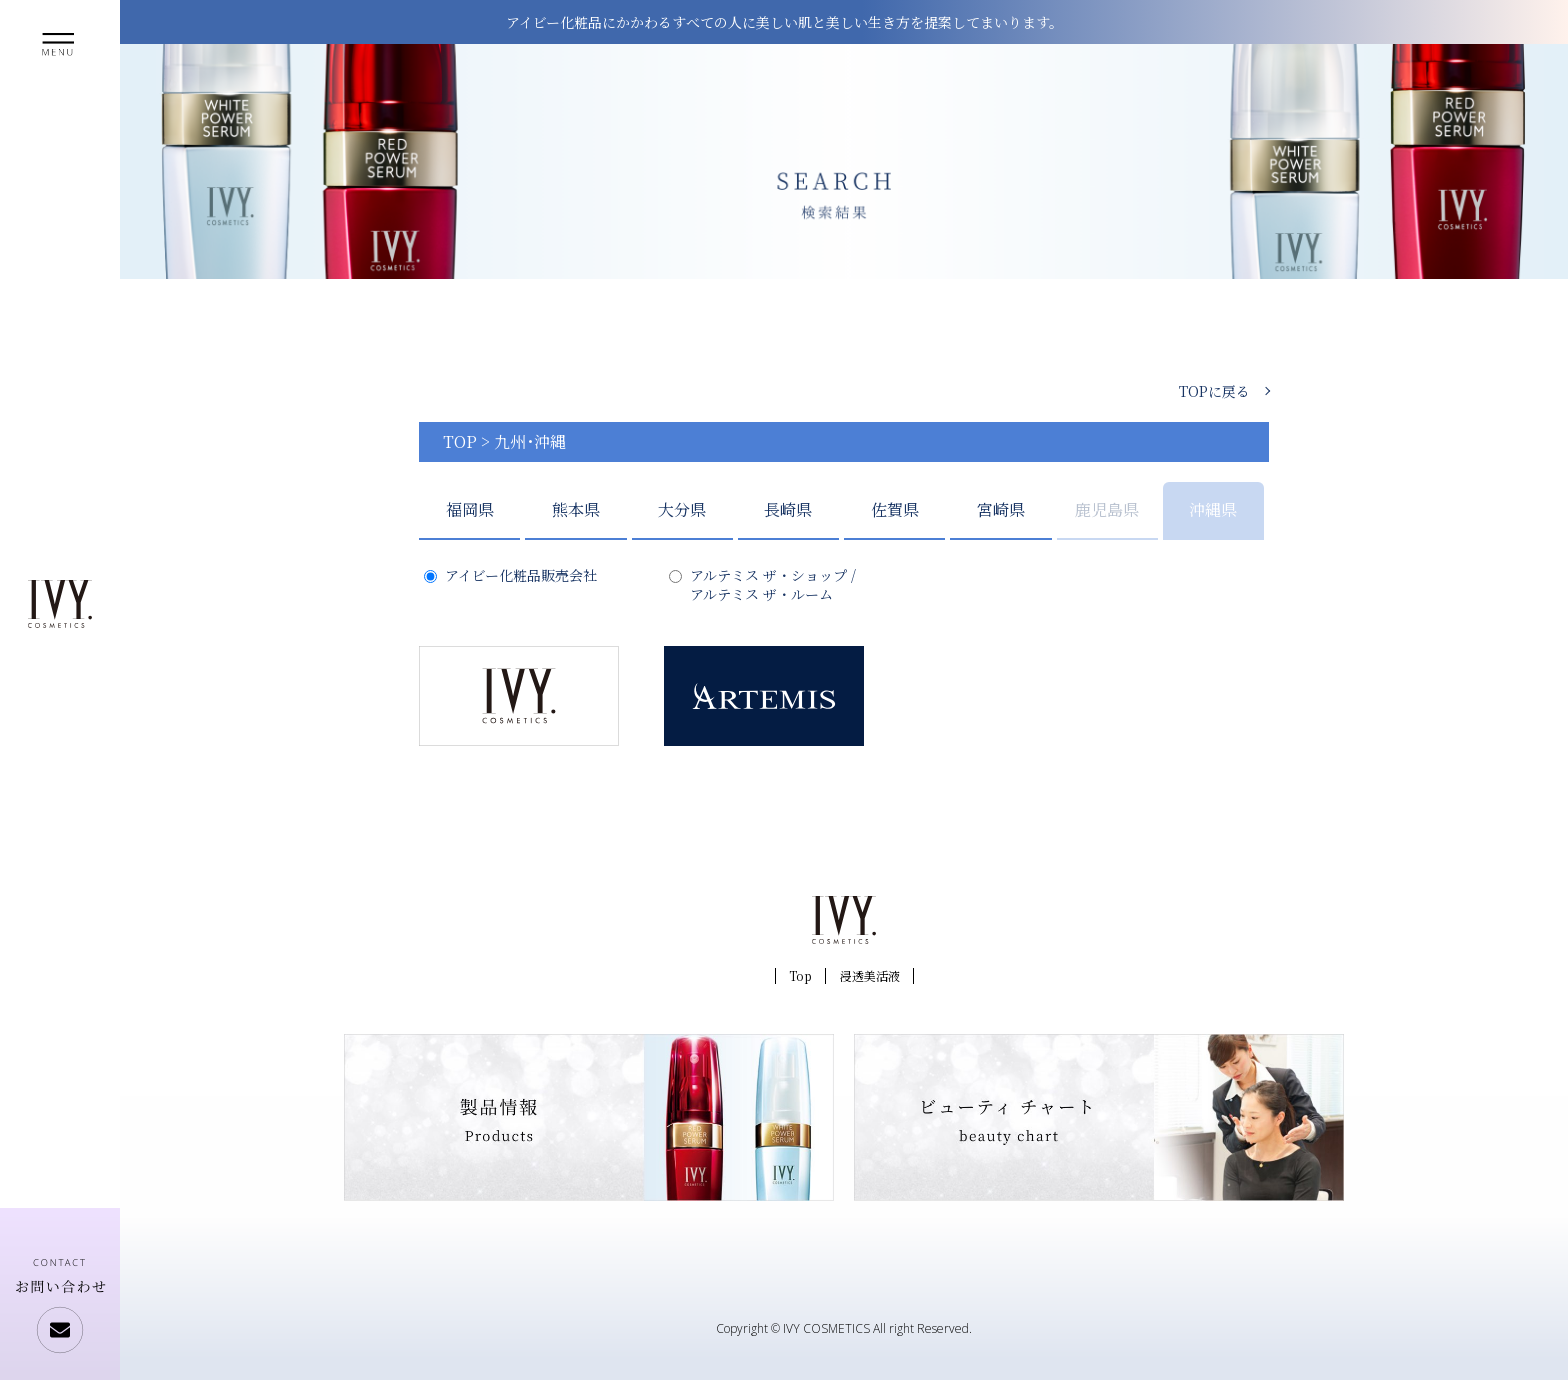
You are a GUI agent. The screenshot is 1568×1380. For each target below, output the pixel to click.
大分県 (682, 509)
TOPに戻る (1214, 391)
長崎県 (788, 509)
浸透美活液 (870, 975)
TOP (460, 441)
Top (800, 975)
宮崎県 (1001, 509)
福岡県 (470, 509)
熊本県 (576, 509)
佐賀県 (895, 509)
